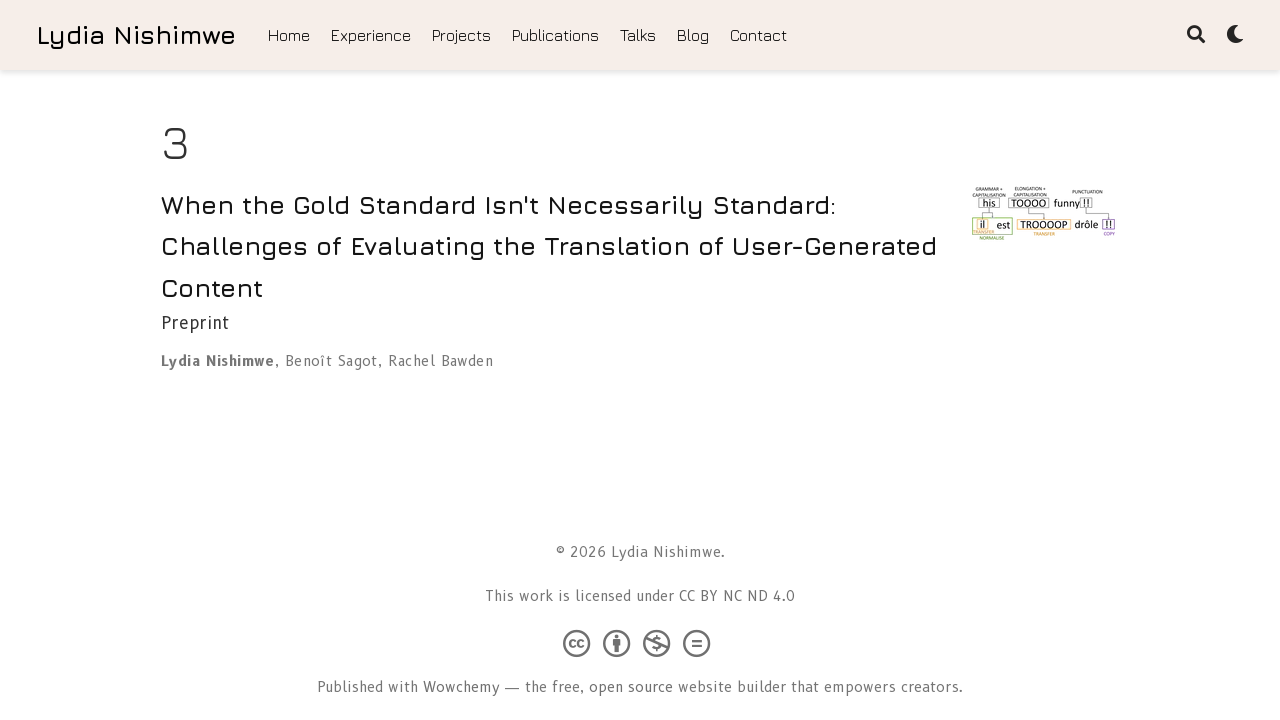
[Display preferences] (1235, 35)
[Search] (1196, 35)
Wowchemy (461, 687)
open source (631, 687)
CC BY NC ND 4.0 (737, 596)
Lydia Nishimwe (136, 34)
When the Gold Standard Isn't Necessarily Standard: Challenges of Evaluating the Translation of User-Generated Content (549, 246)
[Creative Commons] (640, 642)
